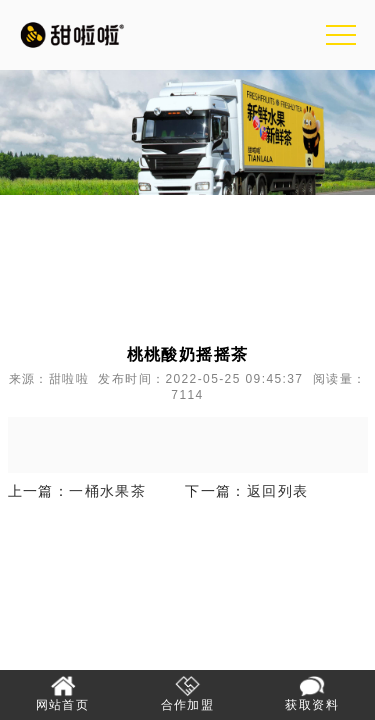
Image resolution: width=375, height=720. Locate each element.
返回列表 (278, 491)
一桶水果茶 (107, 491)
